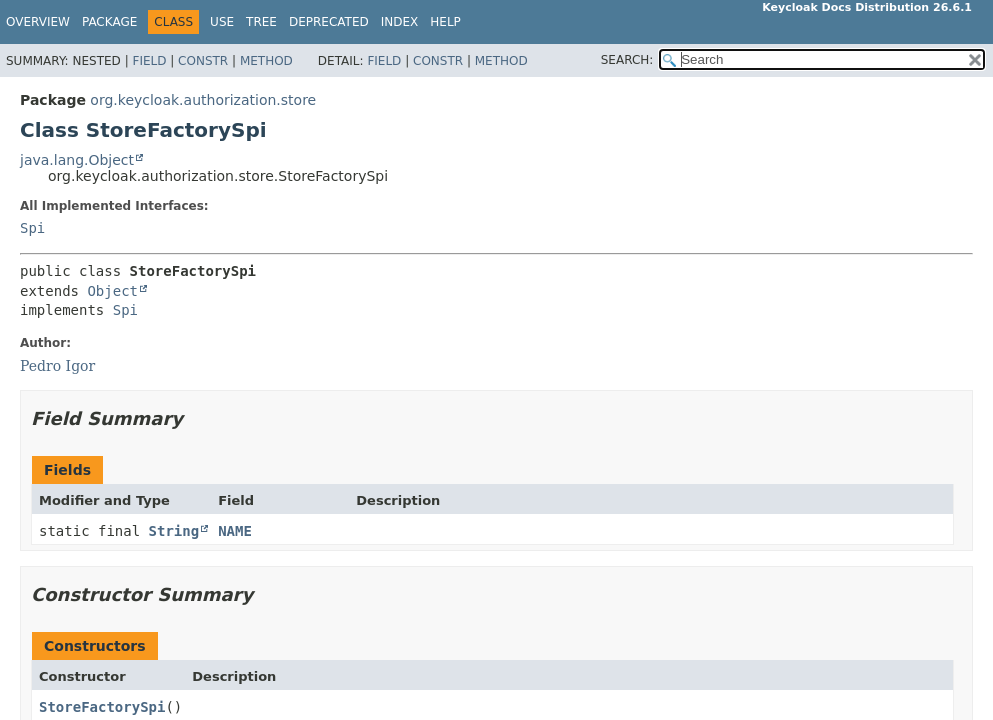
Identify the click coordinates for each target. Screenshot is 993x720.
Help (445, 22)
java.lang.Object (77, 160)
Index (400, 22)
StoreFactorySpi (102, 707)
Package (109, 22)
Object (112, 291)
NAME (235, 531)
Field (149, 61)
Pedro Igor (57, 366)
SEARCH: (627, 60)
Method (266, 61)
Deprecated (329, 22)
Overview (38, 22)
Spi (32, 228)
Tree (261, 22)
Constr (203, 61)
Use (222, 22)
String (174, 531)
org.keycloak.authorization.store (203, 100)
